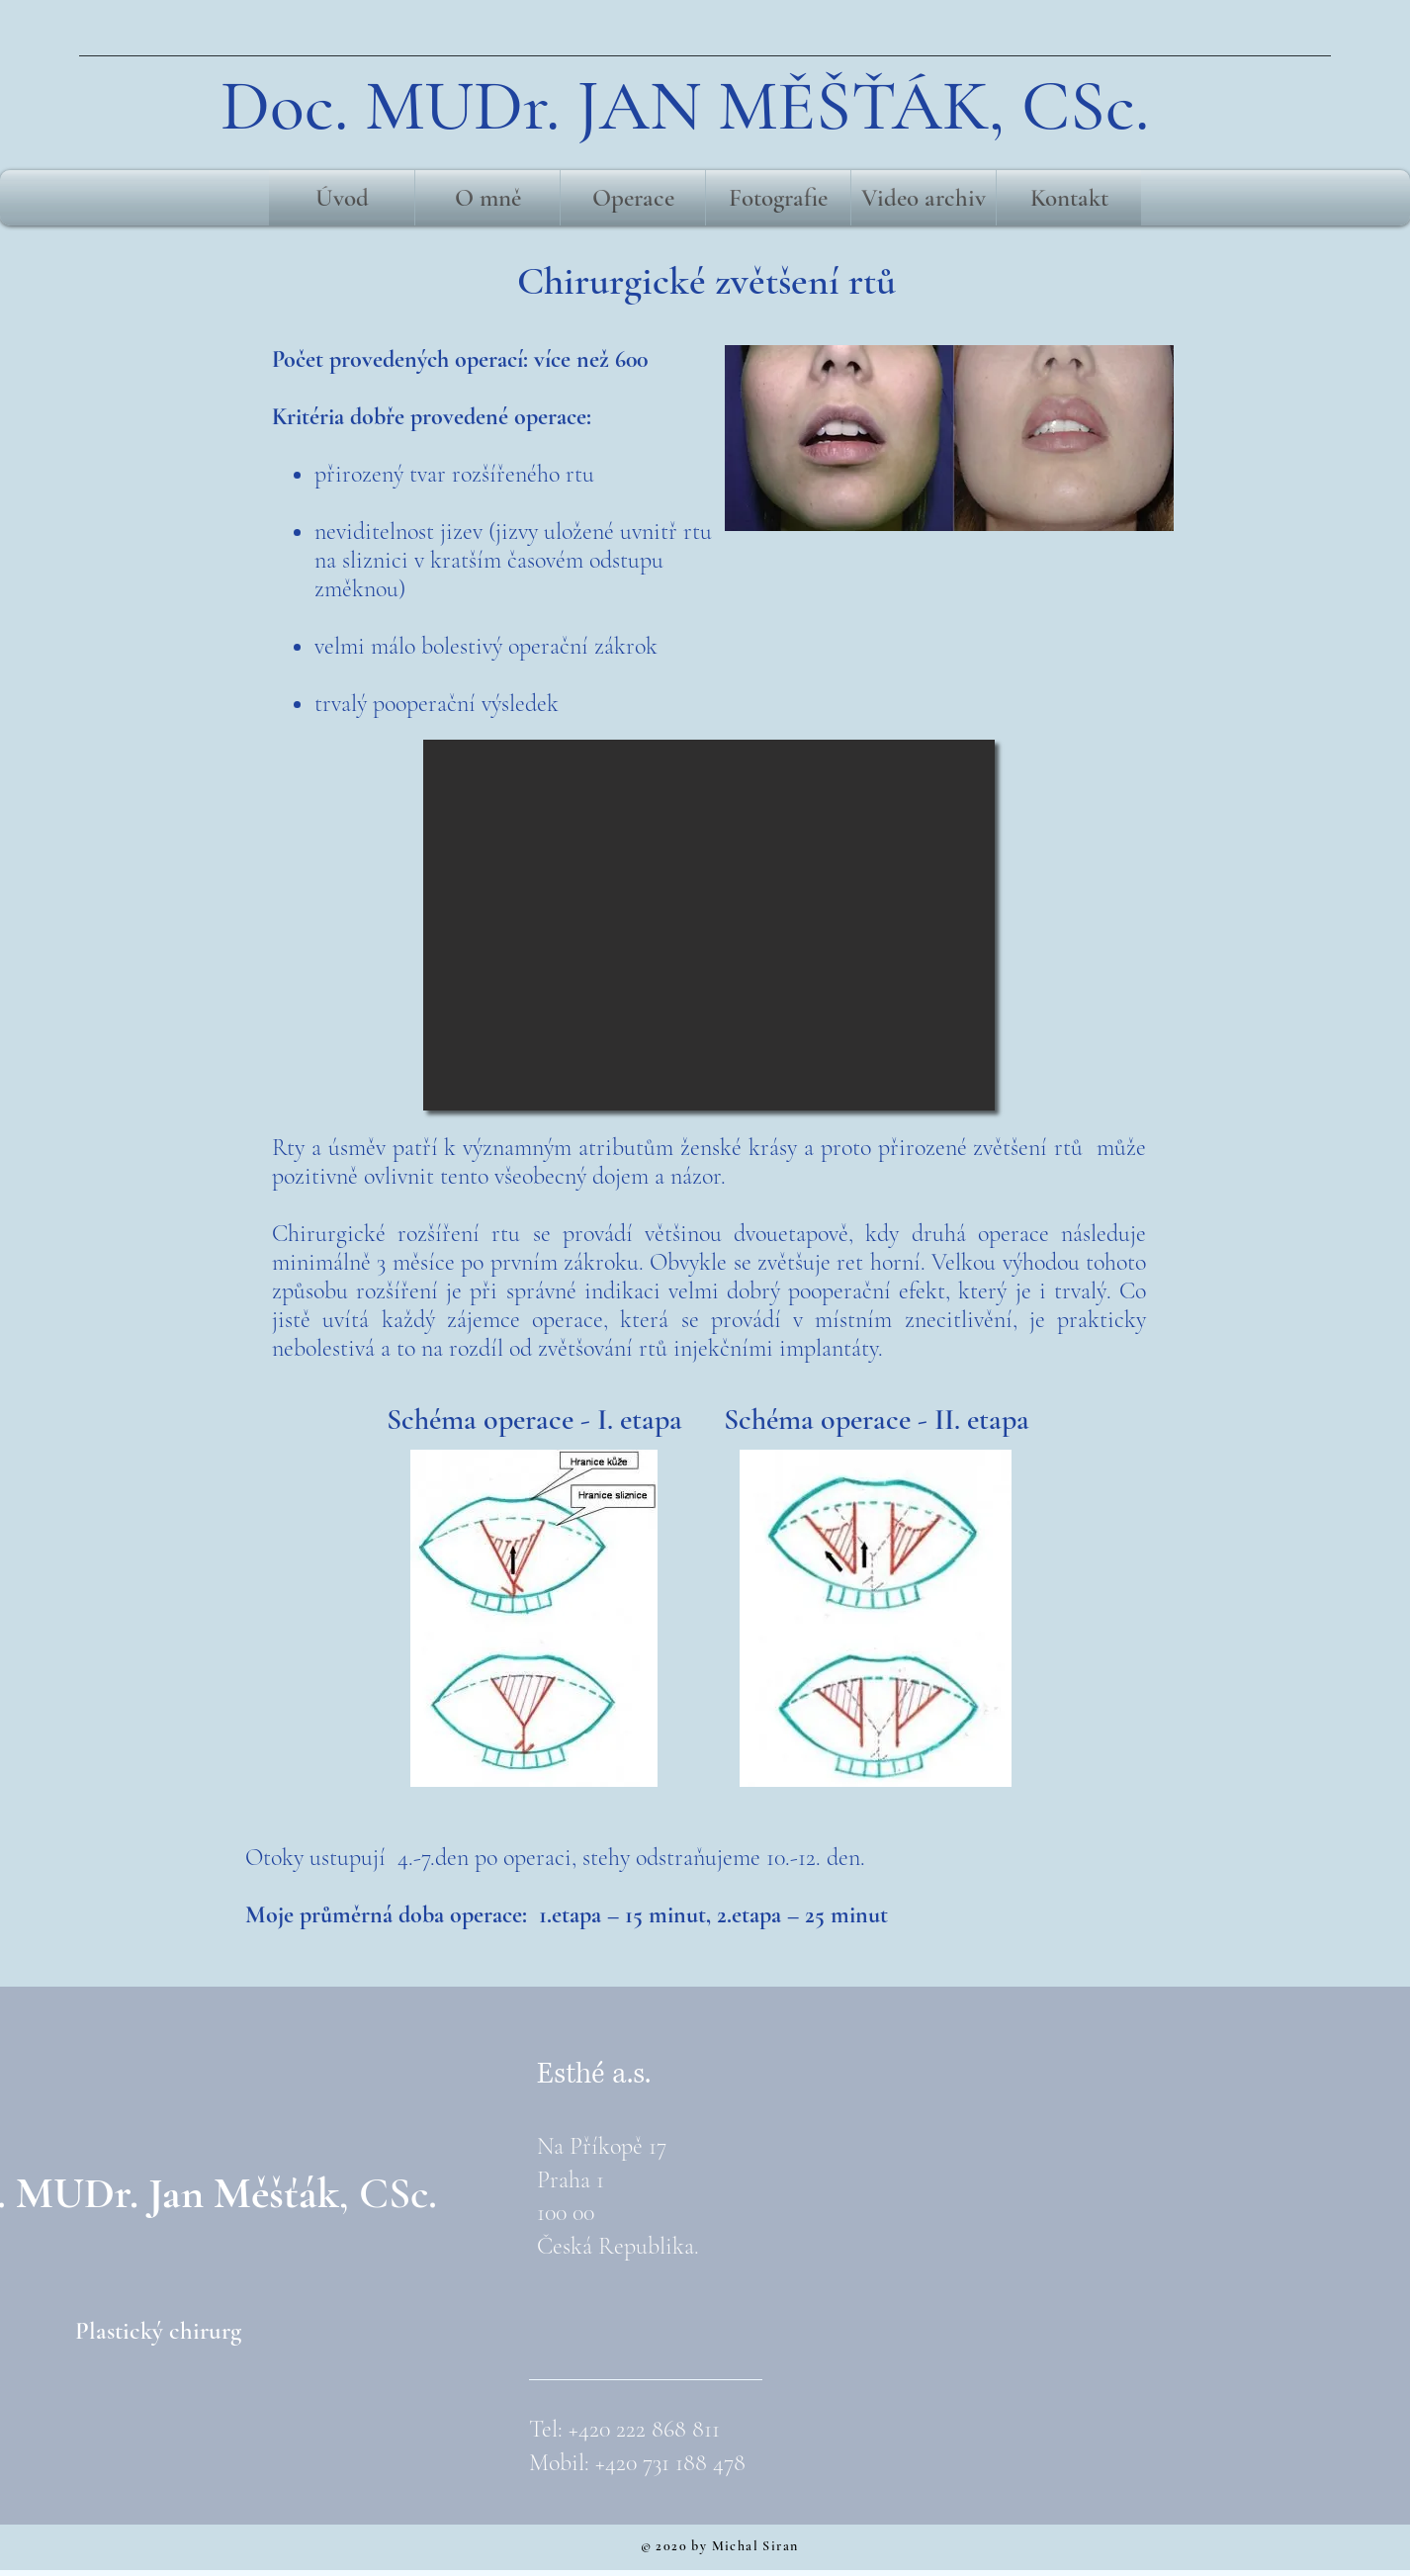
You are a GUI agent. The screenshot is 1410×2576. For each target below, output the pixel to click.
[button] (709, 925)
